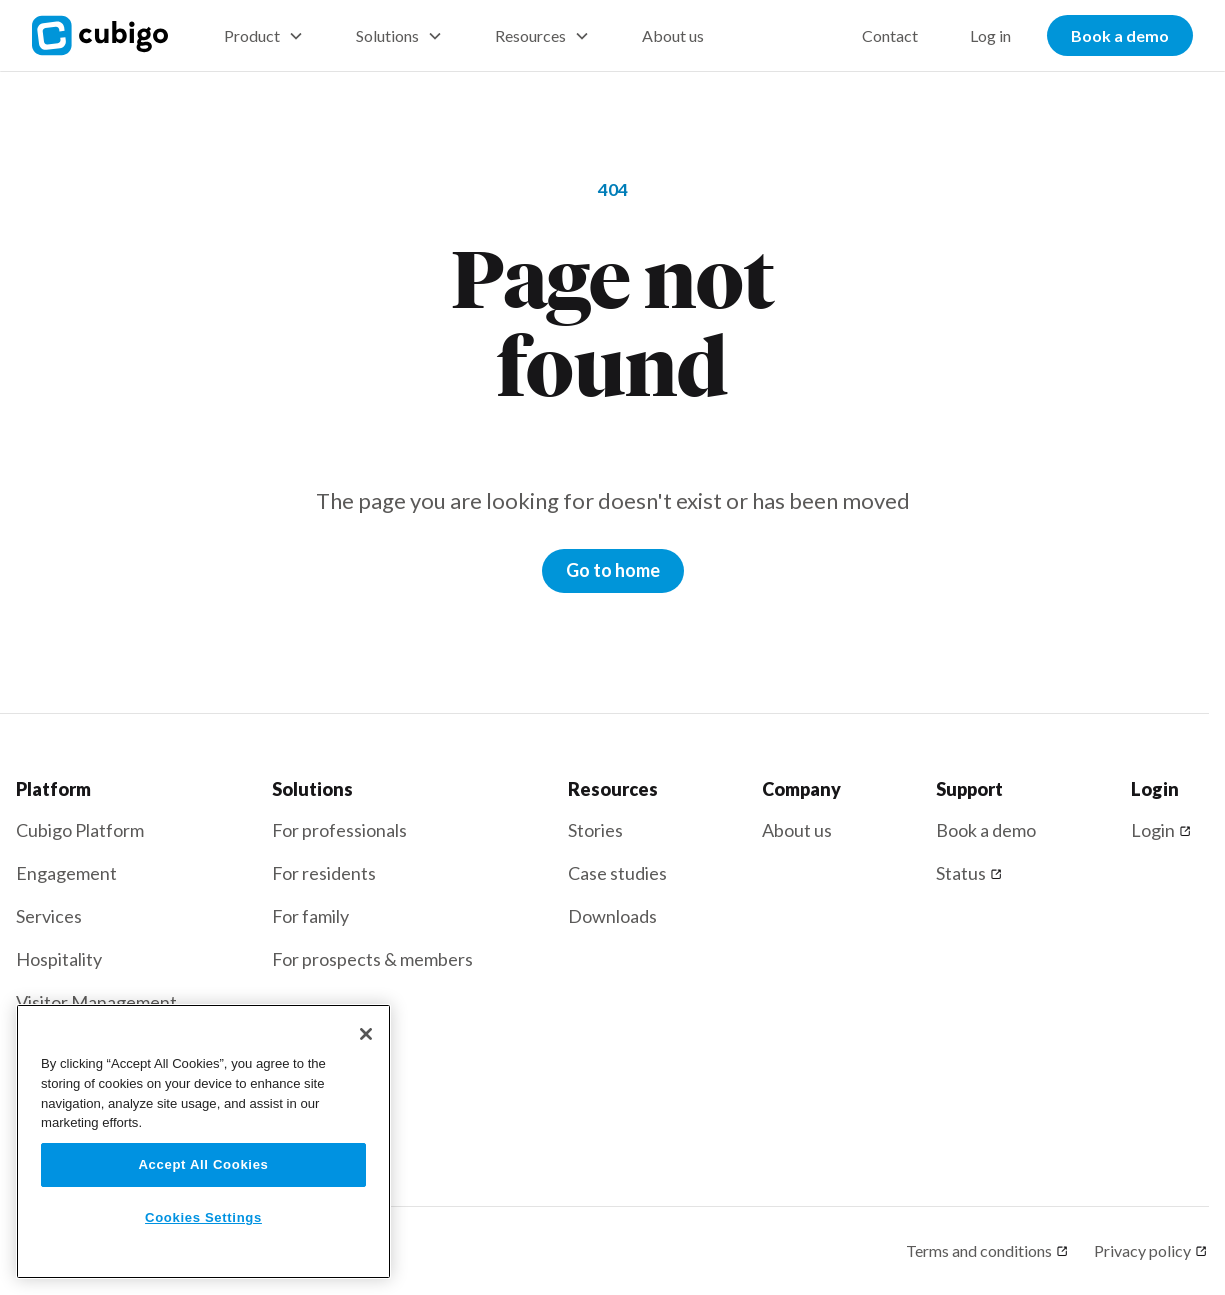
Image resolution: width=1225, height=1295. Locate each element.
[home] (112, 35)
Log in (990, 35)
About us (673, 35)
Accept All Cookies (203, 1164)
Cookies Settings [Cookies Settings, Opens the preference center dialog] (203, 1217)
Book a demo (1120, 35)
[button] (264, 36)
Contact (890, 35)
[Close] (366, 1034)
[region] (203, 1141)
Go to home (613, 570)
